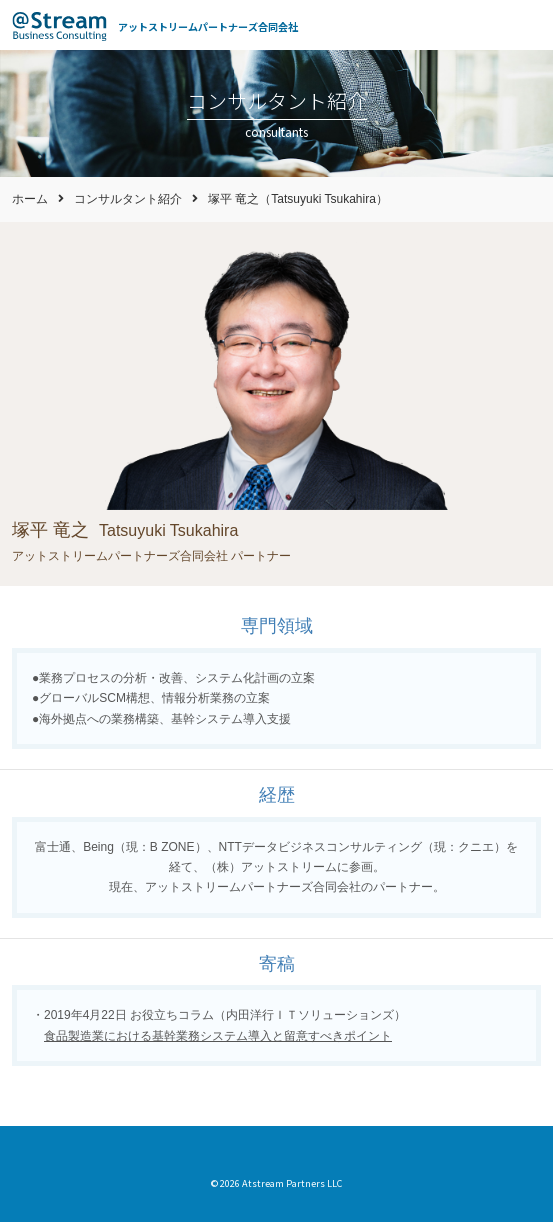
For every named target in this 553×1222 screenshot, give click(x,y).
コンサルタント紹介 (128, 199)
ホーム (30, 199)
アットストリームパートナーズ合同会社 (208, 26)
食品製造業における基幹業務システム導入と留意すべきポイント (218, 1036)
